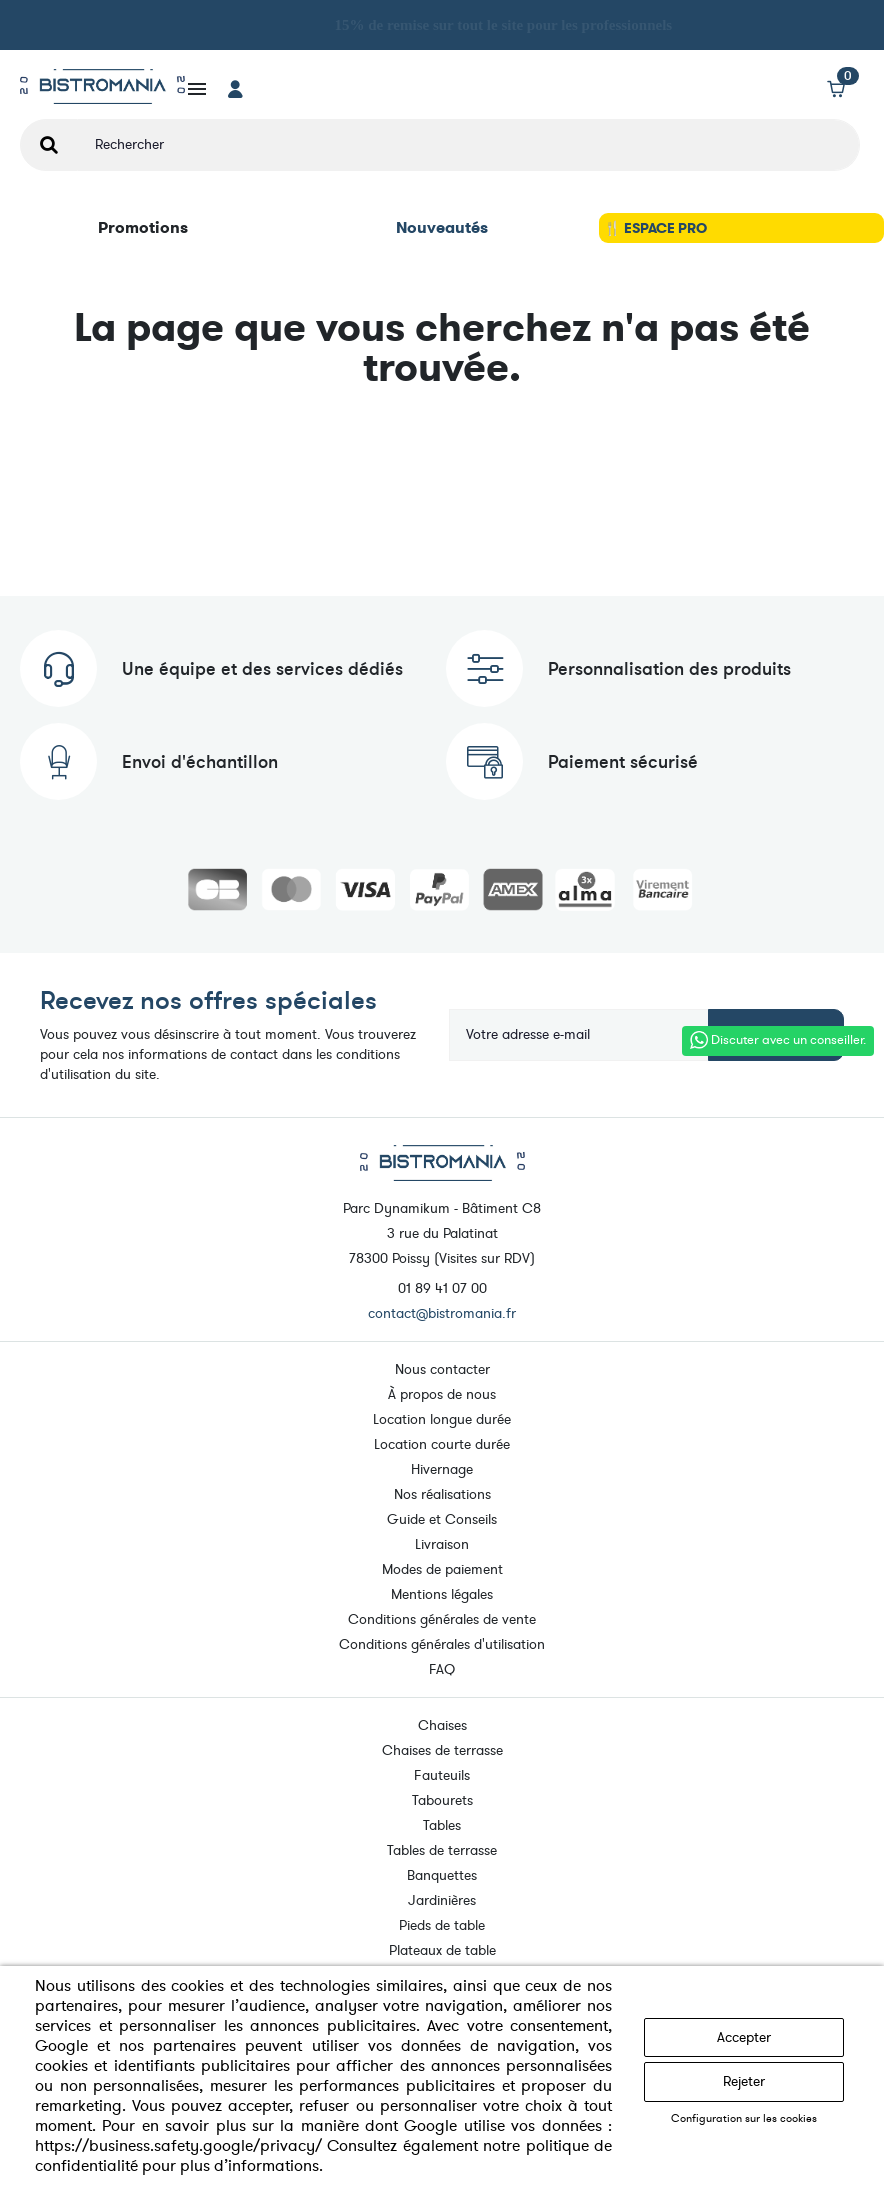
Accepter (744, 2037)
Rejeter (744, 2081)
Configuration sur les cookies (744, 2118)
